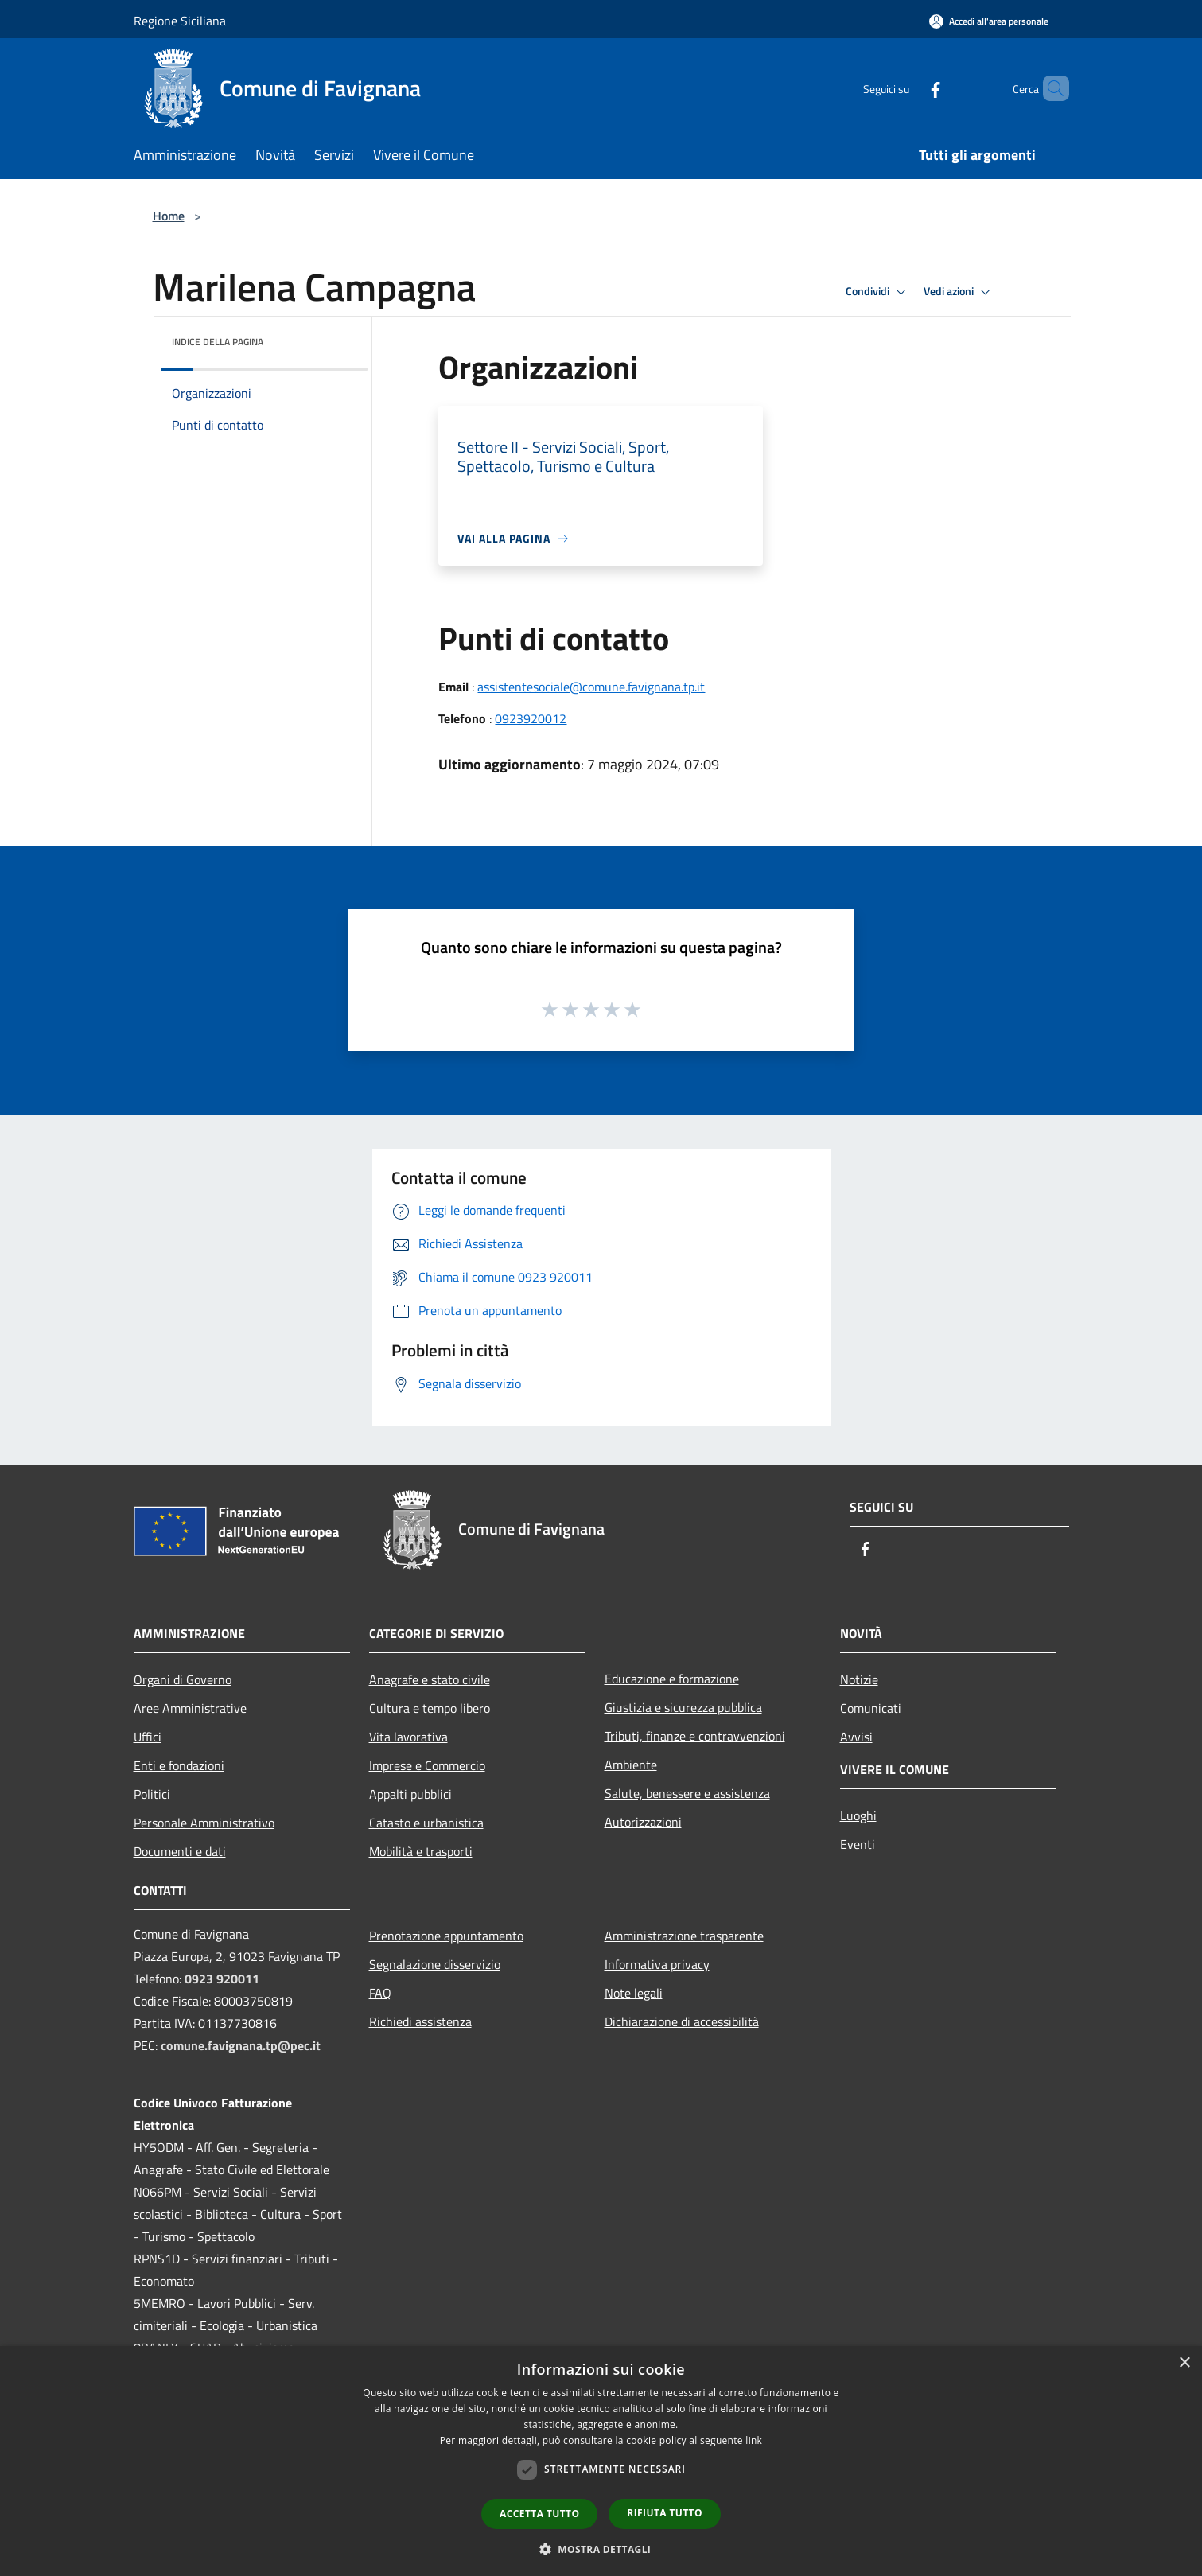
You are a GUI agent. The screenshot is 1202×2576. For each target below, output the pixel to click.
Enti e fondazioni (179, 1765)
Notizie (859, 1679)
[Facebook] (908, 88)
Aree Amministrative (190, 1708)
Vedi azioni (959, 292)
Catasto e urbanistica (426, 1822)
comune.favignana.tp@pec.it (241, 2045)
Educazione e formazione (672, 1678)
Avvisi (856, 1736)
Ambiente (631, 1764)
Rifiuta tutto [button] (664, 2513)
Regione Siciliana (180, 20)
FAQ (380, 1992)
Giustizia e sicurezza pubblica (683, 1707)
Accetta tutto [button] (539, 2513)
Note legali (634, 1992)
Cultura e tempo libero (429, 1708)
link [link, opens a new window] (753, 2440)
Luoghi (858, 1815)
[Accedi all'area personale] (988, 21)
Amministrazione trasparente (684, 1935)
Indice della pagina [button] (217, 341)
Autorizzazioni (643, 1821)
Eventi (857, 1844)
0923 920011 (222, 1978)
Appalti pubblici (410, 1794)
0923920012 (530, 718)
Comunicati (870, 1708)
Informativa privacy (657, 1964)
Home (169, 215)
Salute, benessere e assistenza (687, 1793)
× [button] (1184, 2363)
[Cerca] (1050, 88)
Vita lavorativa (408, 1736)
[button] (601, 2549)
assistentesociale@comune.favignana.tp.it (591, 686)
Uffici (147, 1736)
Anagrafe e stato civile (429, 1679)
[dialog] (601, 2461)
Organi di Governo (182, 1679)
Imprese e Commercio (427, 1765)
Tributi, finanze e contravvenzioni (695, 1735)
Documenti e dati (180, 1851)
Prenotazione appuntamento (446, 1935)
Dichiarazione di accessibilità (682, 2021)
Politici (152, 1794)
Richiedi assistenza (420, 2021)
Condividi (878, 292)
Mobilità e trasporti (421, 1851)
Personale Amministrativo (204, 1822)
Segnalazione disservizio (434, 1964)
